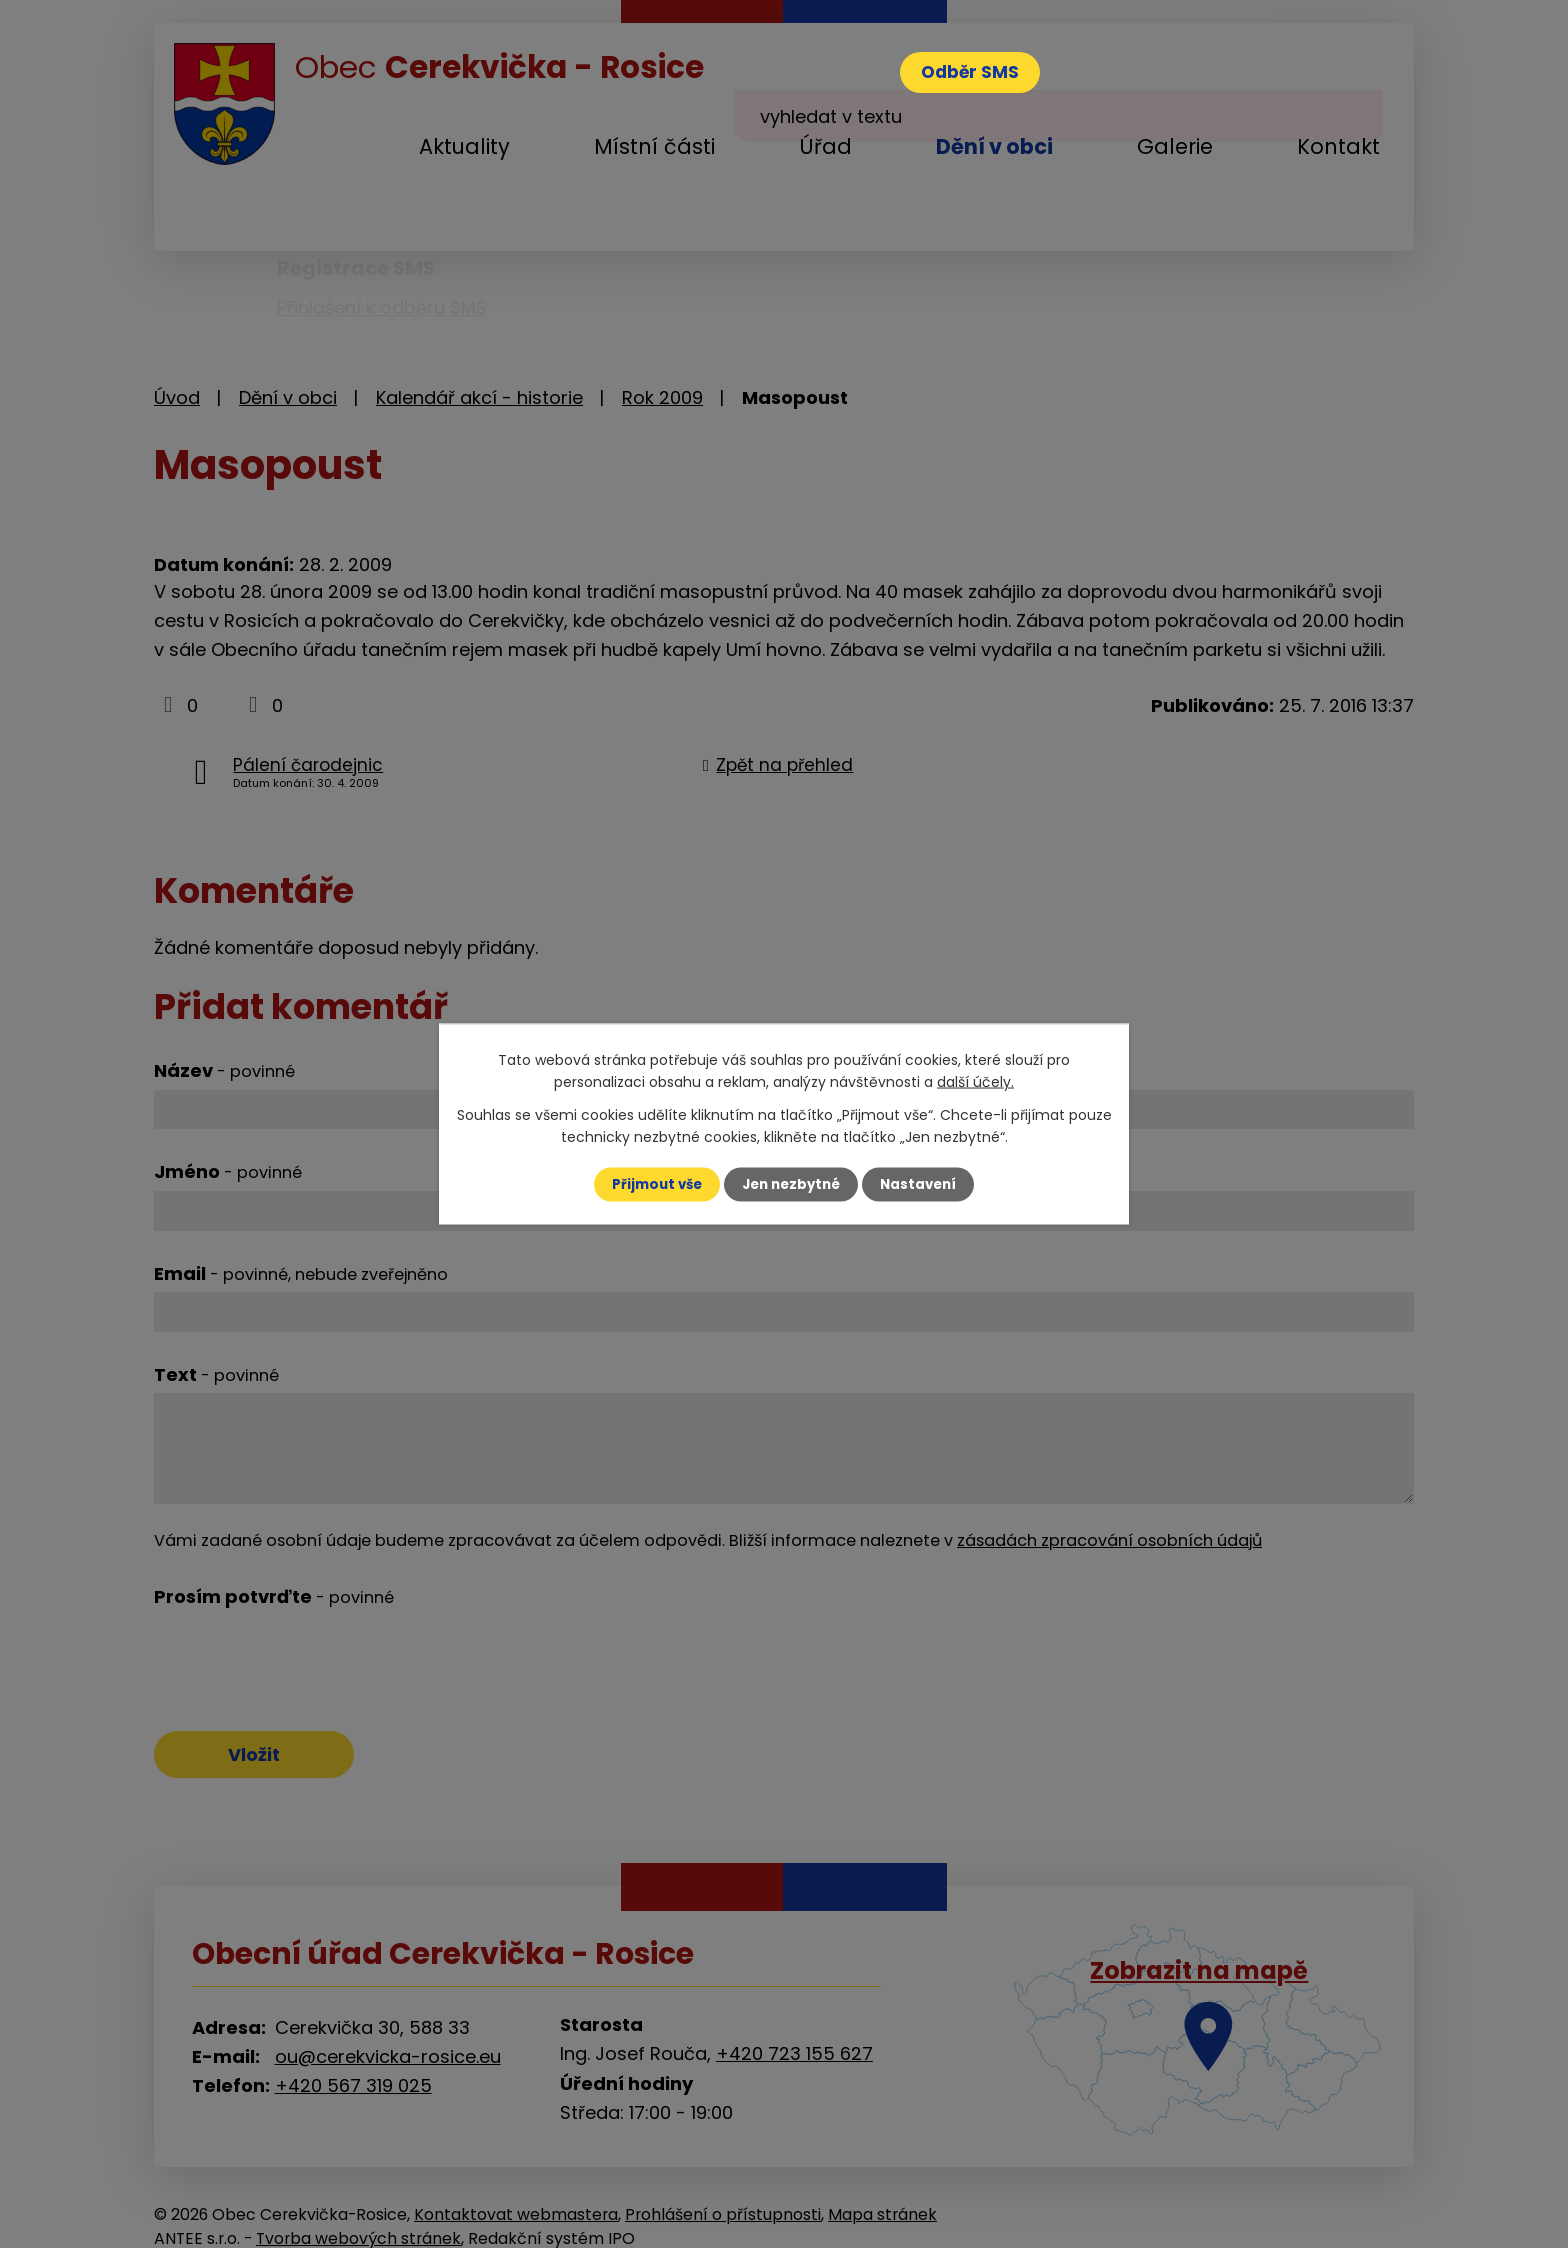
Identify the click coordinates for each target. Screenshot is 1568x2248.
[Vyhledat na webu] (1245, 49)
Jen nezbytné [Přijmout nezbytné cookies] (791, 1184)
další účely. (975, 1081)
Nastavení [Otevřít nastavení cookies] (924, 1184)
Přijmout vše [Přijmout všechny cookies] (651, 1184)
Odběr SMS (978, 74)
